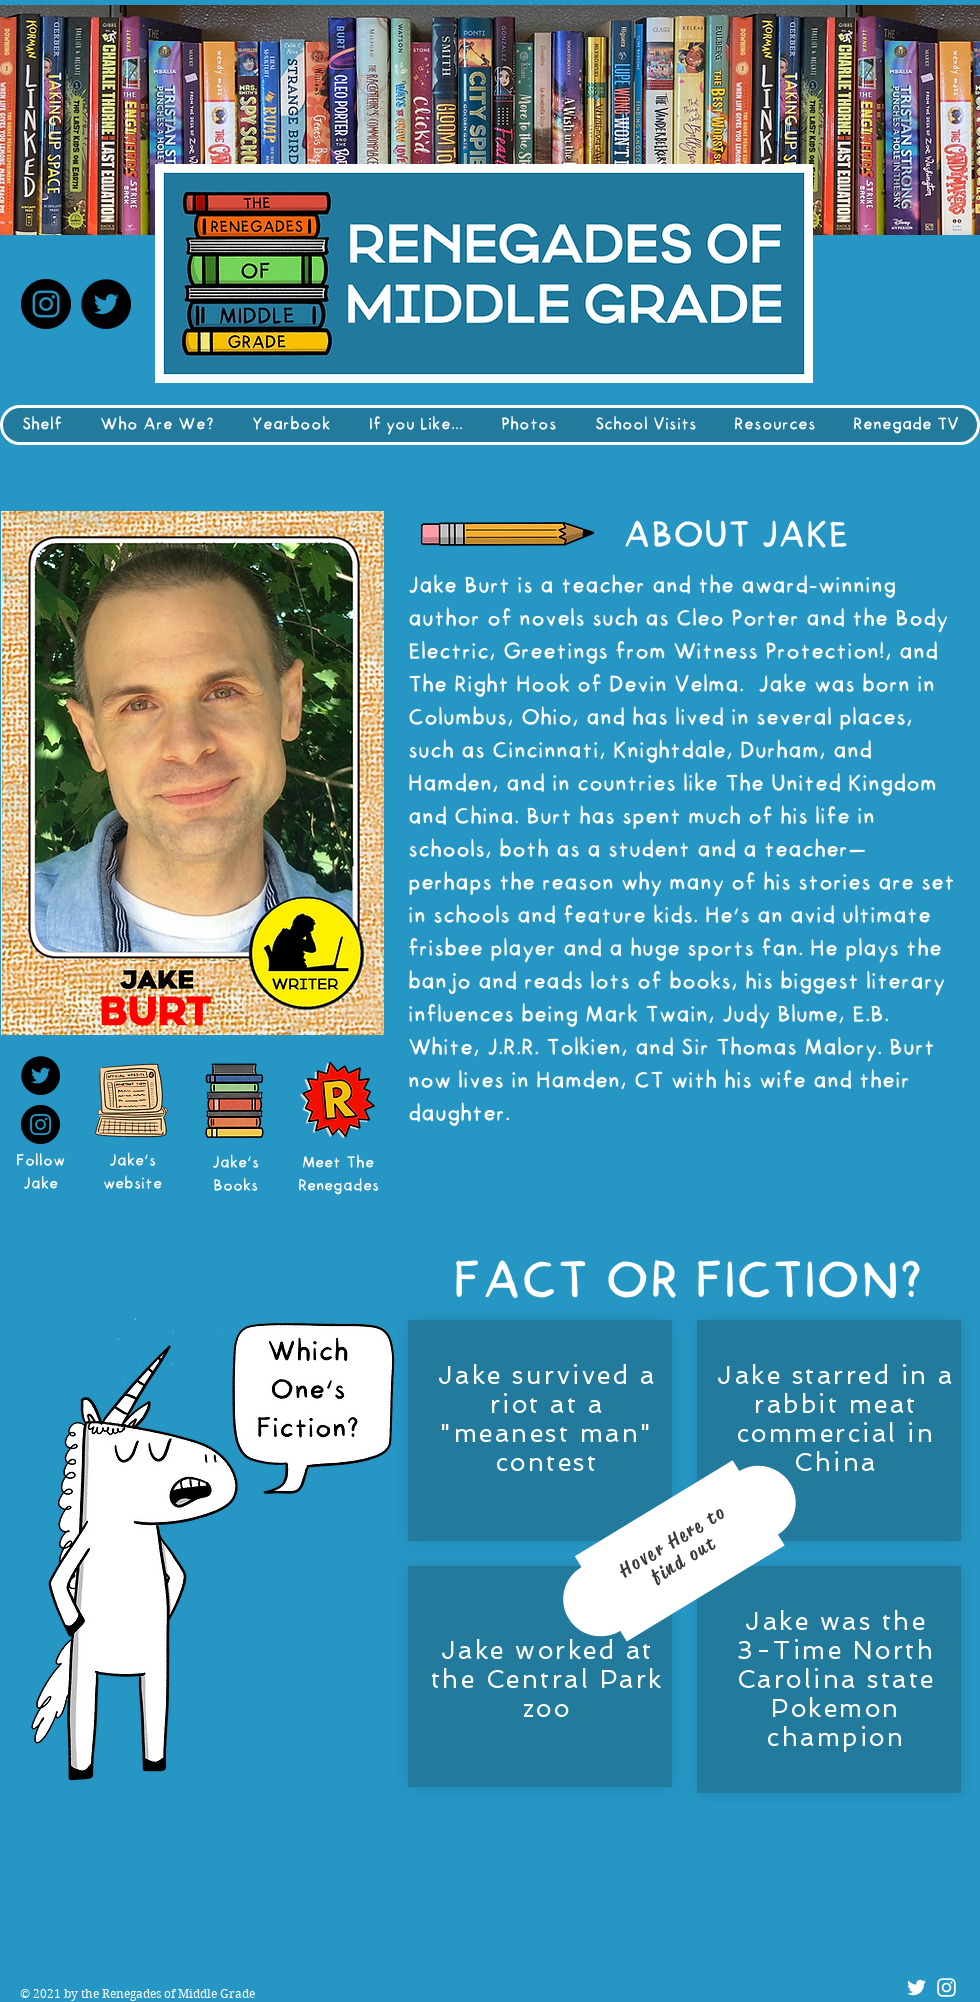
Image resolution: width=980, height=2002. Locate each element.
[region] (681, 1567)
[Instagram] (46, 304)
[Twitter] (106, 304)
